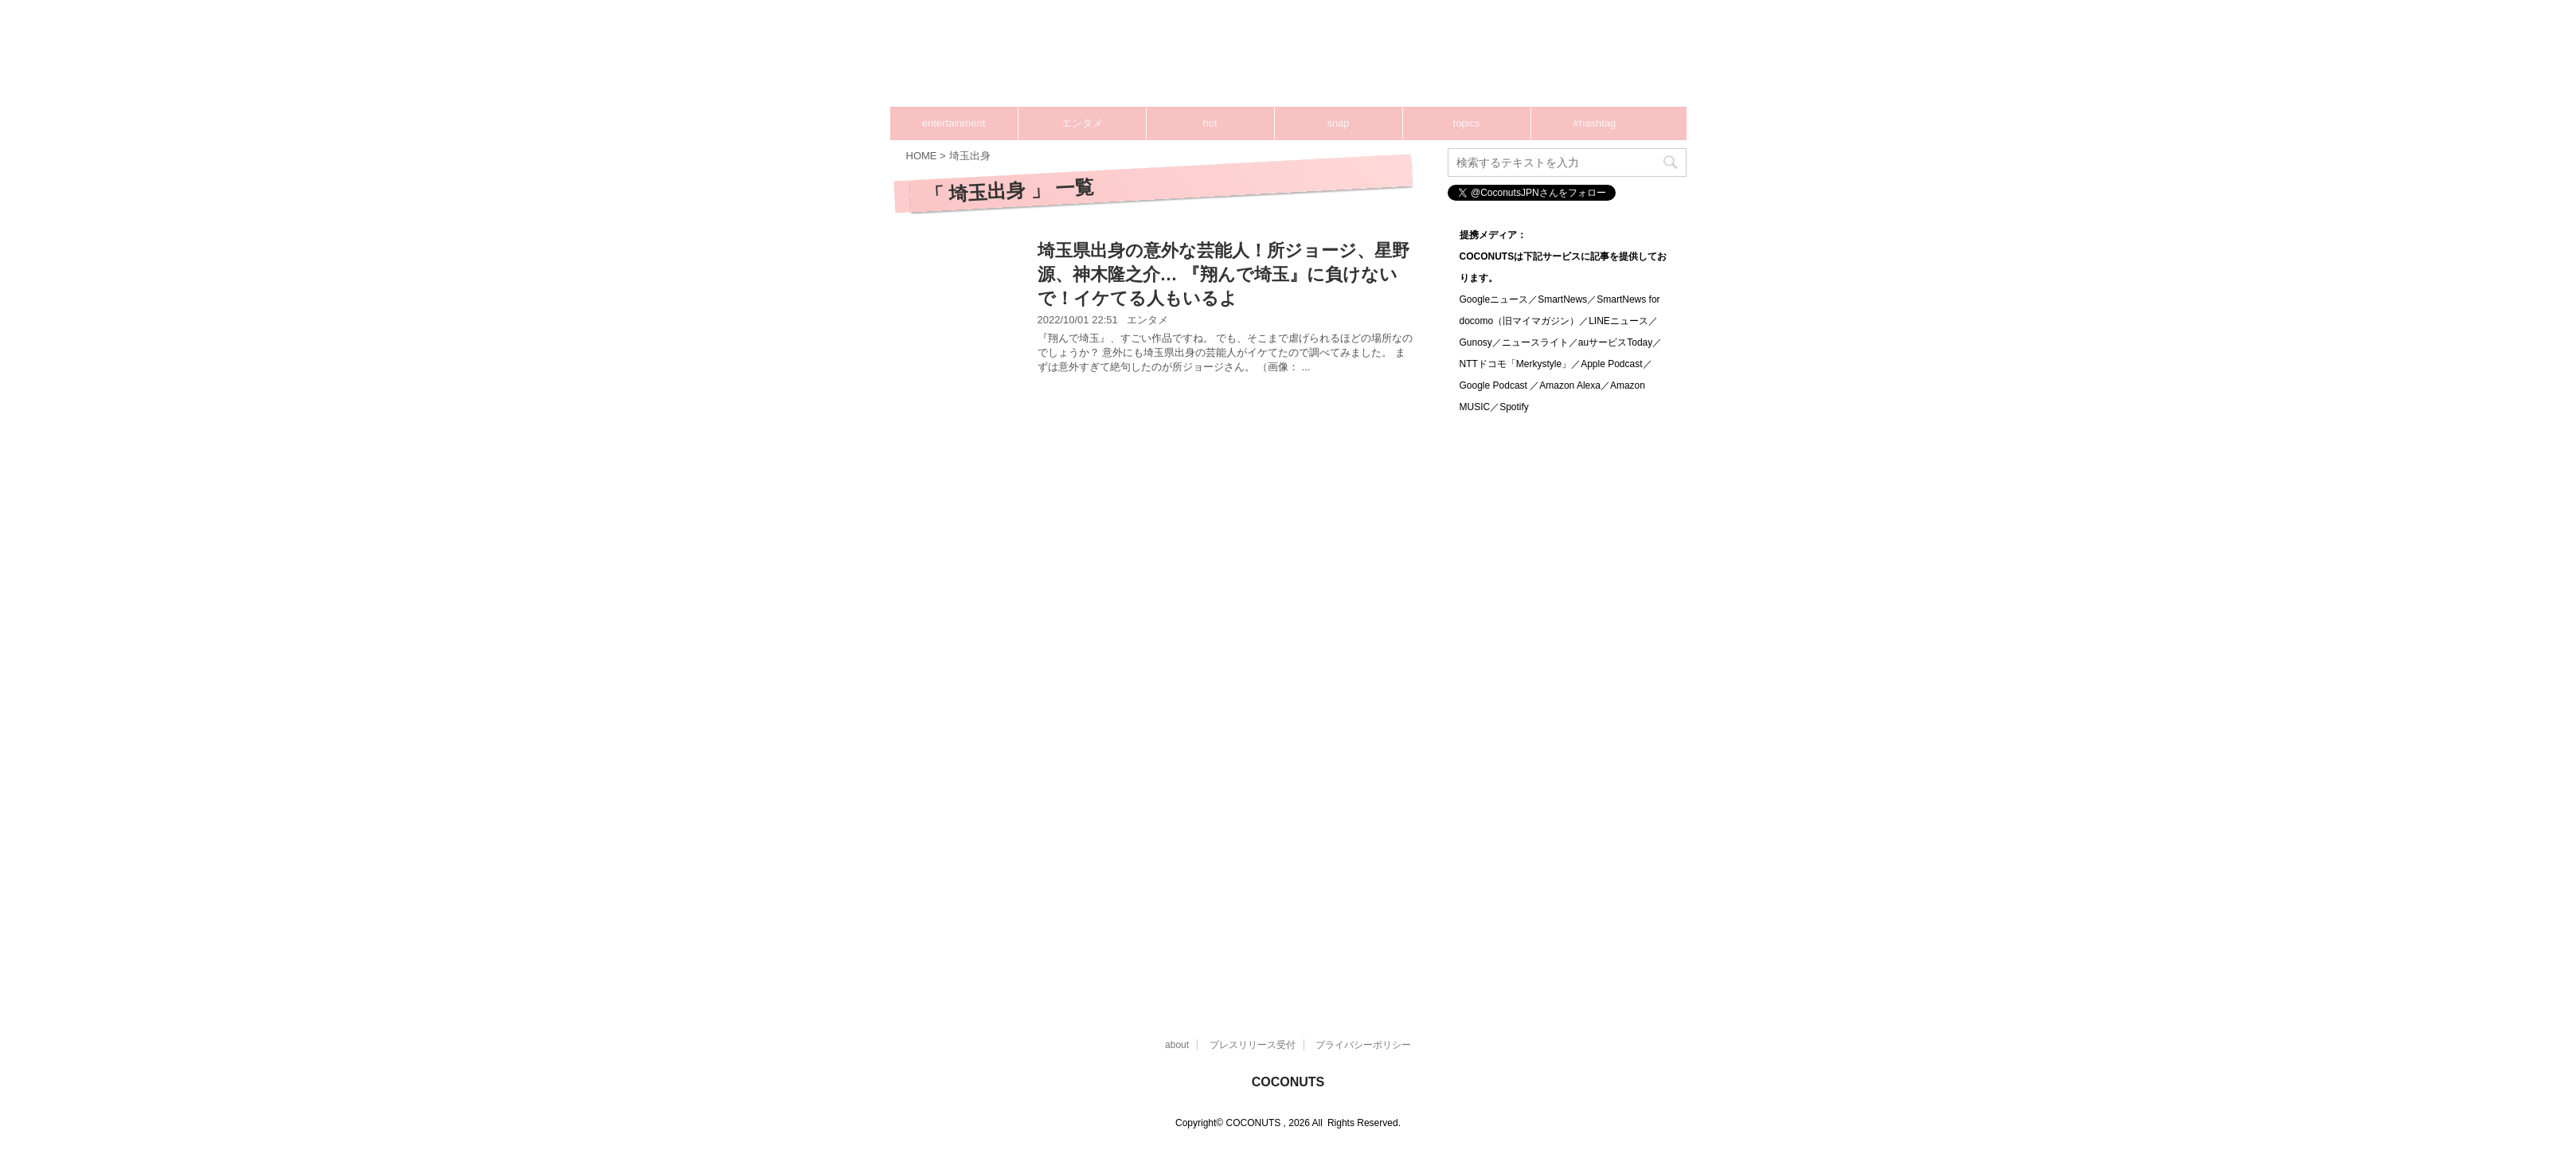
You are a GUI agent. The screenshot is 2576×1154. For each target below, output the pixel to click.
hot (1209, 123)
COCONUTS (1288, 1082)
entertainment (954, 123)
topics (1466, 123)
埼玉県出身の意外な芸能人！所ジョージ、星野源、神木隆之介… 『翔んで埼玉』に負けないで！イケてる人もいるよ (1223, 274)
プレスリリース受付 (1253, 1044)
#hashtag (1594, 123)
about (1177, 1044)
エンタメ (1082, 123)
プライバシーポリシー (1363, 1044)
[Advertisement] (1384, 60)
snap (1338, 123)
